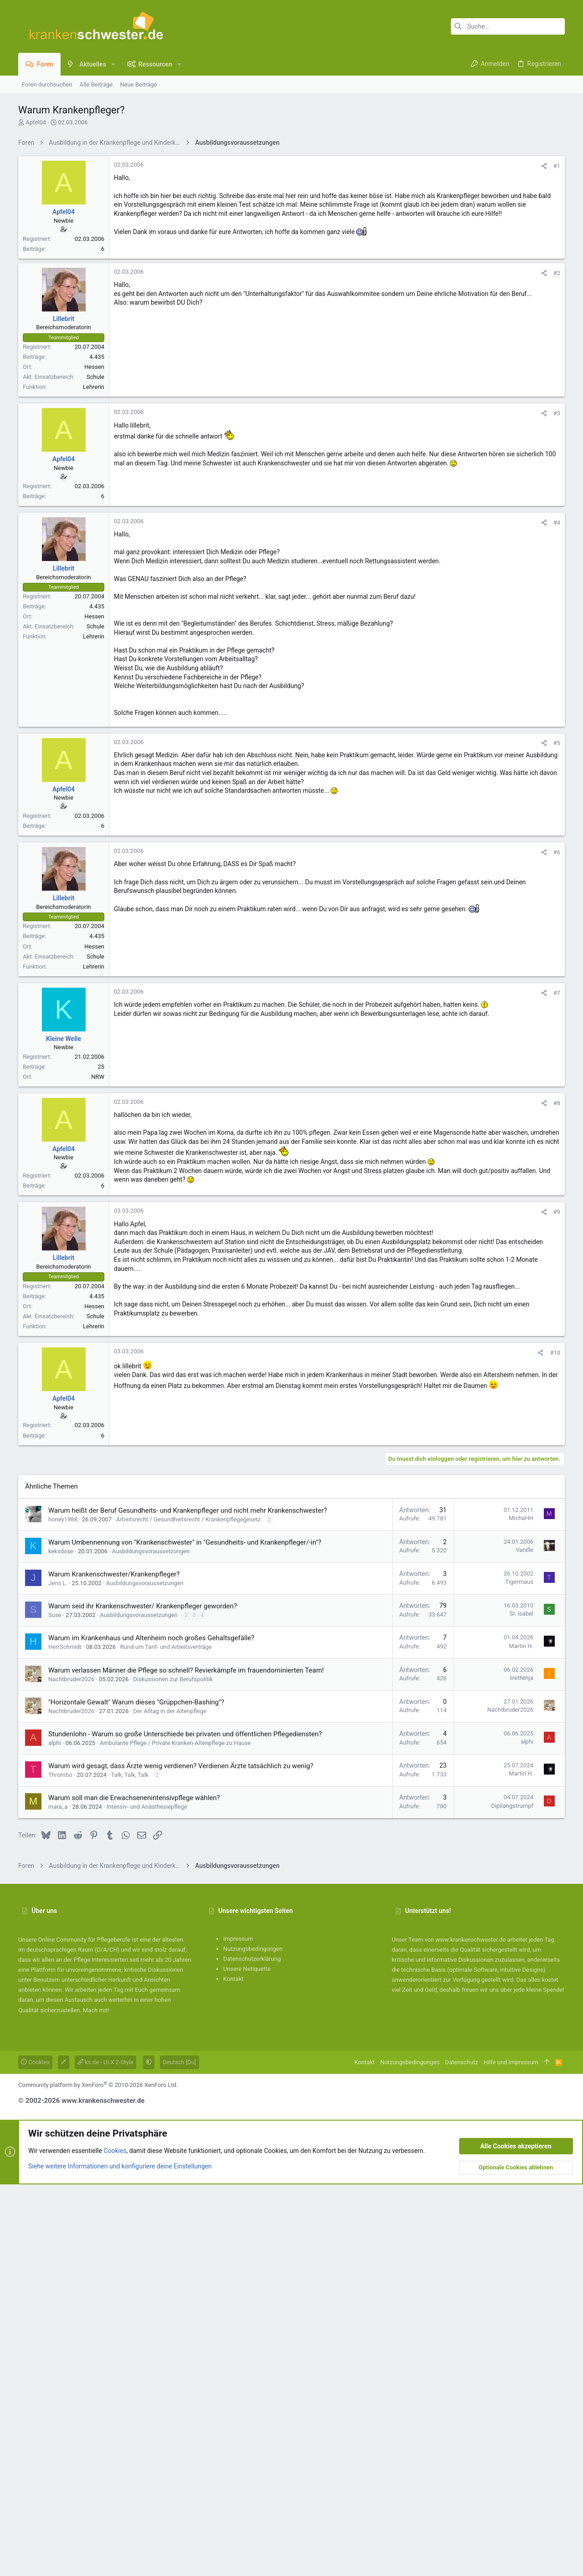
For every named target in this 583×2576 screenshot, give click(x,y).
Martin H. (521, 1778)
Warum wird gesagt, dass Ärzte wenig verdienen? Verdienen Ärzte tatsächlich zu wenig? (180, 1898)
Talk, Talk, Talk (130, 1906)
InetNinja (521, 1809)
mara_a (58, 1938)
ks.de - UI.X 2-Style (105, 2194)
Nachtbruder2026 (71, 1811)
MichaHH (521, 1650)
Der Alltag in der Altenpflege (169, 1843)
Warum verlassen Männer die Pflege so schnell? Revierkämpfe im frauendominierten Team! (186, 1802)
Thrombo (60, 1906)
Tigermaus (519, 1713)
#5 (556, 743)
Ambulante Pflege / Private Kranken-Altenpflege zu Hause (175, 1875)
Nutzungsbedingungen (252, 2080)
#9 (556, 1212)
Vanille (524, 1681)
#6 (556, 852)
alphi (54, 1875)
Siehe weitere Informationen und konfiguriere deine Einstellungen (120, 2298)
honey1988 (62, 1651)
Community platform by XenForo (98, 2217)
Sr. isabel (521, 1745)
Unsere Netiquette (247, 2100)
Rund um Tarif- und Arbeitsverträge (166, 1778)
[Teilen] (544, 166)
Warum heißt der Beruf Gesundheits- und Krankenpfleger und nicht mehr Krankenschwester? (187, 1642)
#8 (556, 1103)
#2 (556, 273)
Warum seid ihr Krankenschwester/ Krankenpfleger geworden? (142, 1738)
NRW (97, 1076)
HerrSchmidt (65, 1778)
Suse (54, 1747)
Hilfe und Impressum (511, 2194)
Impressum (238, 2070)
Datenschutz (461, 2194)
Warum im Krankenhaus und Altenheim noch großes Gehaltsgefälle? (151, 1770)
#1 (556, 166)
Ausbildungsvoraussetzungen (150, 1683)
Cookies (35, 2194)
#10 (555, 1352)
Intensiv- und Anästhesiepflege (147, 1938)
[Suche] (508, 26)
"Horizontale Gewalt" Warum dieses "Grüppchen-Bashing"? (136, 1834)
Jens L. (57, 1715)
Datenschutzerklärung (252, 2090)
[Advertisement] (291, 1538)
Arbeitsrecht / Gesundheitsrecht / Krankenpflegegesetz (188, 1651)
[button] (113, 64)
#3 (556, 413)
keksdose (60, 1683)
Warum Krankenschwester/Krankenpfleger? (114, 1706)
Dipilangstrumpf (512, 1937)
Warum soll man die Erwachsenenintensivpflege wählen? (134, 1930)
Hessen (94, 366)
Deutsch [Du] (179, 2194)
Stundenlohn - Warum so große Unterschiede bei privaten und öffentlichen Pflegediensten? (185, 1866)
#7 (556, 993)
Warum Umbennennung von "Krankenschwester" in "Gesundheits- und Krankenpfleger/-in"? (184, 1674)
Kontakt (233, 2110)
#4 (556, 522)
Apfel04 (36, 122)
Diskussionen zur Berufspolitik (173, 1811)
